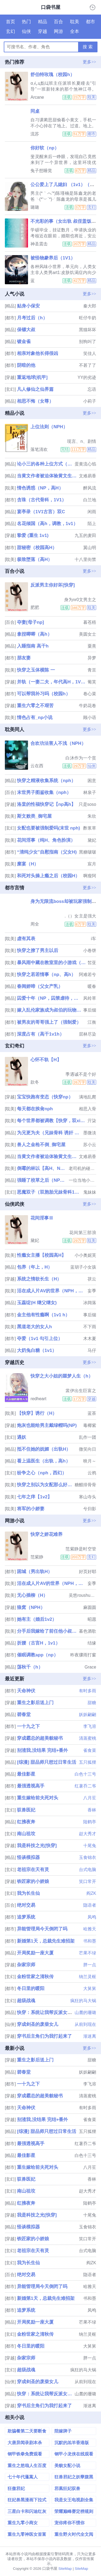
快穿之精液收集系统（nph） (46, 780)
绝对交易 (26, 1905)
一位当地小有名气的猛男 (82, 1180)
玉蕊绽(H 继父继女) (37, 1302)
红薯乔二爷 (85, 1786)
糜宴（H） (28, 863)
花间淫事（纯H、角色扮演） (46, 840)
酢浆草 (89, 828)
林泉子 (89, 792)
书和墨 (89, 1941)
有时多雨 (87, 1690)
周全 (34, 924)
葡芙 (92, 682)
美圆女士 (87, 634)
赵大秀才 (87, 1833)
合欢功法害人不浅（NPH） (58, 743)
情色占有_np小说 (35, 717)
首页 (10, 21)
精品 (42, 21)
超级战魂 (26, 2000)
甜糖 (92, 1702)
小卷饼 (89, 950)
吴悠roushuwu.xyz (82, 1595)
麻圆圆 (89, 1607)
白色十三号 (85, 1774)
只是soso (87, 804)
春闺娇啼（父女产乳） (40, 986)
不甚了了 (87, 365)
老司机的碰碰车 (82, 1168)
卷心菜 (89, 693)
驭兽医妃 (26, 1810)
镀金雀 (24, 341)
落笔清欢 (39, 449)
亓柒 (92, 1120)
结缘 (92, 1643)
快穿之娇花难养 (46, 1534)
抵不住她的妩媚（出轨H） (44, 1449)
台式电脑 (87, 1869)
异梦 (92, 658)
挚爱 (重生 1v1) (32, 535)
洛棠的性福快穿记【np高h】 (46, 804)
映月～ (89, 1461)
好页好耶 (87, 1571)
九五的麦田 (85, 535)
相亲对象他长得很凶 (37, 353)
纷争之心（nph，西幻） (42, 1472)
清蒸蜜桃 (87, 1738)
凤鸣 (92, 1917)
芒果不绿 (87, 1953)
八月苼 (89, 1798)
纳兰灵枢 (87, 1976)
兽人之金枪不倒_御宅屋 (41, 1144)
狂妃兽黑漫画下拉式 (27, 2500)
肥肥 (34, 607)
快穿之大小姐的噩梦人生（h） (61, 1376)
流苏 (34, 134)
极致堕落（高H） (34, 559)
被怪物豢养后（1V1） (52, 258)
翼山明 (89, 547)
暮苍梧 (89, 622)
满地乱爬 (87, 1097)
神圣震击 (39, 244)
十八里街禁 (85, 559)
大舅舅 (89, 1988)
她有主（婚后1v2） (37, 1619)
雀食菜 (89, 1750)
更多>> (89, 62)
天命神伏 (26, 1690)
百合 (58, 21)
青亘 (92, 670)
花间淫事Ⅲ (41, 1218)
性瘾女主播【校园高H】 (41, 1255)
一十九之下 (28, 1726)
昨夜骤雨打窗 (83, 1655)
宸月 (92, 864)
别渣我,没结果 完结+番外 (42, 1750)
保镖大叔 (26, 329)
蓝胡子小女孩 (83, 1267)
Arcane (37, 97)
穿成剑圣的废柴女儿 (37, 2024)
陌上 (92, 523)
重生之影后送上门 (35, 1702)
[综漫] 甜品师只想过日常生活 (46, 1762)
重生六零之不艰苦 (35, 705)
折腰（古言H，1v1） (38, 1643)
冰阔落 (89, 1302)
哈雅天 (89, 1929)
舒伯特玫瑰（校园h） (52, 74)
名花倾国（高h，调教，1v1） (47, 523)
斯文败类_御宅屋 (34, 816)
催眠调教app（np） (37, 1654)
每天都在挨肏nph (35, 1108)
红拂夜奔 (26, 1821)
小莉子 (89, 401)
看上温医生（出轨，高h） (43, 1461)
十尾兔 (89, 1845)
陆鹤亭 (89, 1822)
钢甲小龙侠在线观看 (73, 2454)
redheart (38, 1398)
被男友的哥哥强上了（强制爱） (49, 1022)
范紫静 (36, 1557)
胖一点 (89, 1964)
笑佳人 (89, 353)
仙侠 (26, 31)
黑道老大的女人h (34, 1326)
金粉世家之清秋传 (35, 1976)
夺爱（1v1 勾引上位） (39, 1338)
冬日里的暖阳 (30, 1988)
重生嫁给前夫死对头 (37, 1797)
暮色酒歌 (87, 1631)
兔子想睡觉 (41, 170)
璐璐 (34, 207)
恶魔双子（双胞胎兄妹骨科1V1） (49, 1192)
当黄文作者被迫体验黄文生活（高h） (47, 475)
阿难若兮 (87, 974)
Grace (90, 1667)
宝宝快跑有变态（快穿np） (45, 1096)
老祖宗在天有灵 (33, 1869)
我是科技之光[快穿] (37, 1845)
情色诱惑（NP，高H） (40, 488)
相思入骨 (87, 1109)
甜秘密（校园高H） (37, 547)
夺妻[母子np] (30, 622)
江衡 (92, 1022)
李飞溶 (89, 1726)
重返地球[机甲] (32, 377)
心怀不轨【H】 (45, 1059)
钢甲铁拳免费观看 (25, 2454)
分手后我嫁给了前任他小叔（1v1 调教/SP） (47, 1631)
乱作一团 (87, 1437)
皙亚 (92, 962)
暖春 (92, 986)
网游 (58, 31)
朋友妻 (24, 657)
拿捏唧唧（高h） (34, 634)
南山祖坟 (26, 1833)
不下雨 (89, 1326)
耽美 (74, 21)
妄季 (92, 1291)
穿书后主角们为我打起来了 (44, 2036)
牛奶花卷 (87, 705)
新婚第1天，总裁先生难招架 (45, 1941)
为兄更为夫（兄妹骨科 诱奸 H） (49, 1132)
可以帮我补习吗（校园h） (43, 693)
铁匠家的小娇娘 (33, 1881)
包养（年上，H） (34, 1267)
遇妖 (21, 1437)
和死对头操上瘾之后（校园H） (48, 875)
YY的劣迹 (87, 377)
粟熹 (92, 646)
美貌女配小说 (67, 2465)
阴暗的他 (26, 365)
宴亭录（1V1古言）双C (41, 511)
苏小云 (89, 1144)
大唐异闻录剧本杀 (25, 2442)
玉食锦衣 (87, 1857)
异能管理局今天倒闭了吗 (42, 1928)
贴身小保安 (28, 306)
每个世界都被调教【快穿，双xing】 (51, 1120)
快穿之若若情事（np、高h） (46, 974)
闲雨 (92, 511)
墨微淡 (89, 1133)
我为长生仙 (28, 1893)
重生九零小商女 (23, 2522)
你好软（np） (44, 147)
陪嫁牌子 (63, 2431)
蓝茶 (92, 1413)
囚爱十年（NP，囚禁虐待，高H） (49, 998)
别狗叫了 (87, 341)
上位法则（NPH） (49, 426)
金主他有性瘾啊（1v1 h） (43, 1314)
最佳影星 (26, 1774)
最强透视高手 (30, 1786)
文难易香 (87, 476)
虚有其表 (26, 938)
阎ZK (91, 1893)
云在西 (36, 765)
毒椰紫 (89, 1425)
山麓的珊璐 (85, 2012)
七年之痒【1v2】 (34, 1496)
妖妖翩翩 (87, 1714)
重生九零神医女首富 (27, 2534)
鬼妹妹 (89, 1192)
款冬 (34, 1082)
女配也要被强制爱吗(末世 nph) (48, 828)
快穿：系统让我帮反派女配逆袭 (49, 2012)
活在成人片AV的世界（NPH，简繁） (51, 1290)
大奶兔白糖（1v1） (37, 1350)
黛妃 (92, 840)
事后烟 (89, 1010)
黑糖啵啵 (87, 852)
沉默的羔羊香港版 (71, 2442)
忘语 (92, 389)
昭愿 (92, 1619)
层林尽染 (87, 1034)
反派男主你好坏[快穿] (52, 585)
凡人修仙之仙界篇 (35, 389)
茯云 (92, 1279)
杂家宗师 (26, 1964)
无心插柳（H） (32, 1595)
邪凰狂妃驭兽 (67, 2488)
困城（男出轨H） (34, 1571)
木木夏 (89, 1338)
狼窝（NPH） (31, 1607)
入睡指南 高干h (32, 646)
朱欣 (92, 816)
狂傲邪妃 (16, 2488)
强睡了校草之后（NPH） (42, 1180)
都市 (90, 21)
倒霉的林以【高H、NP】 (42, 1168)
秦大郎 (89, 306)
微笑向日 (87, 1449)
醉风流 (89, 488)
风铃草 (89, 998)
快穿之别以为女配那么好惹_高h (45, 1484)
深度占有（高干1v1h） (40, 1034)
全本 (74, 31)
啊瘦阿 (89, 875)
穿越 (42, 31)
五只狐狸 (87, 1762)
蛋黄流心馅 (85, 464)
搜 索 (87, 46)
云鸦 (92, 1473)
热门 (26, 21)
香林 (92, 1810)
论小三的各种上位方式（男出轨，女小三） (45, 464)
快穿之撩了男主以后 (37, 950)
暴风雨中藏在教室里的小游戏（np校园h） (51, 962)
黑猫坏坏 (87, 329)
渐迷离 (89, 2036)
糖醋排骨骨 (85, 1484)
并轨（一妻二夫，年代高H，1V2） (51, 681)
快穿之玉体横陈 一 (36, 670)
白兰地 (89, 500)
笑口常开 (87, 1881)
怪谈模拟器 (28, 1857)
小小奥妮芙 (85, 1255)
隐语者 (89, 1905)
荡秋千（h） (30, 1667)
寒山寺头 (87, 1497)
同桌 (35, 111)
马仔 (92, 1350)
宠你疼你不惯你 (69, 2522)
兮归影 (89, 1508)
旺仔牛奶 (87, 318)
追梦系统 (26, 1917)
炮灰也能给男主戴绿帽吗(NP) (47, 1425)
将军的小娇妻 (30, 1508)
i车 (93, 938)
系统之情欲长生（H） (39, 1279)
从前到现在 (85, 2024)
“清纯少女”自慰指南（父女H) (47, 852)
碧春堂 (24, 1714)
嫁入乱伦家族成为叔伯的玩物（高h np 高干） (49, 1010)
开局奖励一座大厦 (35, 1952)
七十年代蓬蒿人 (23, 2477)
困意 (92, 780)
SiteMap (65, 2569)
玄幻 (10, 31)
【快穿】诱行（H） (37, 1413)
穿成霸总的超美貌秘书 (40, 1738)
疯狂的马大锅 (83, 2000)
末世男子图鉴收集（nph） (44, 792)
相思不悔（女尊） (35, 401)
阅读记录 (92, 7)
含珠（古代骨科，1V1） (41, 499)
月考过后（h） (32, 317)
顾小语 (89, 717)
